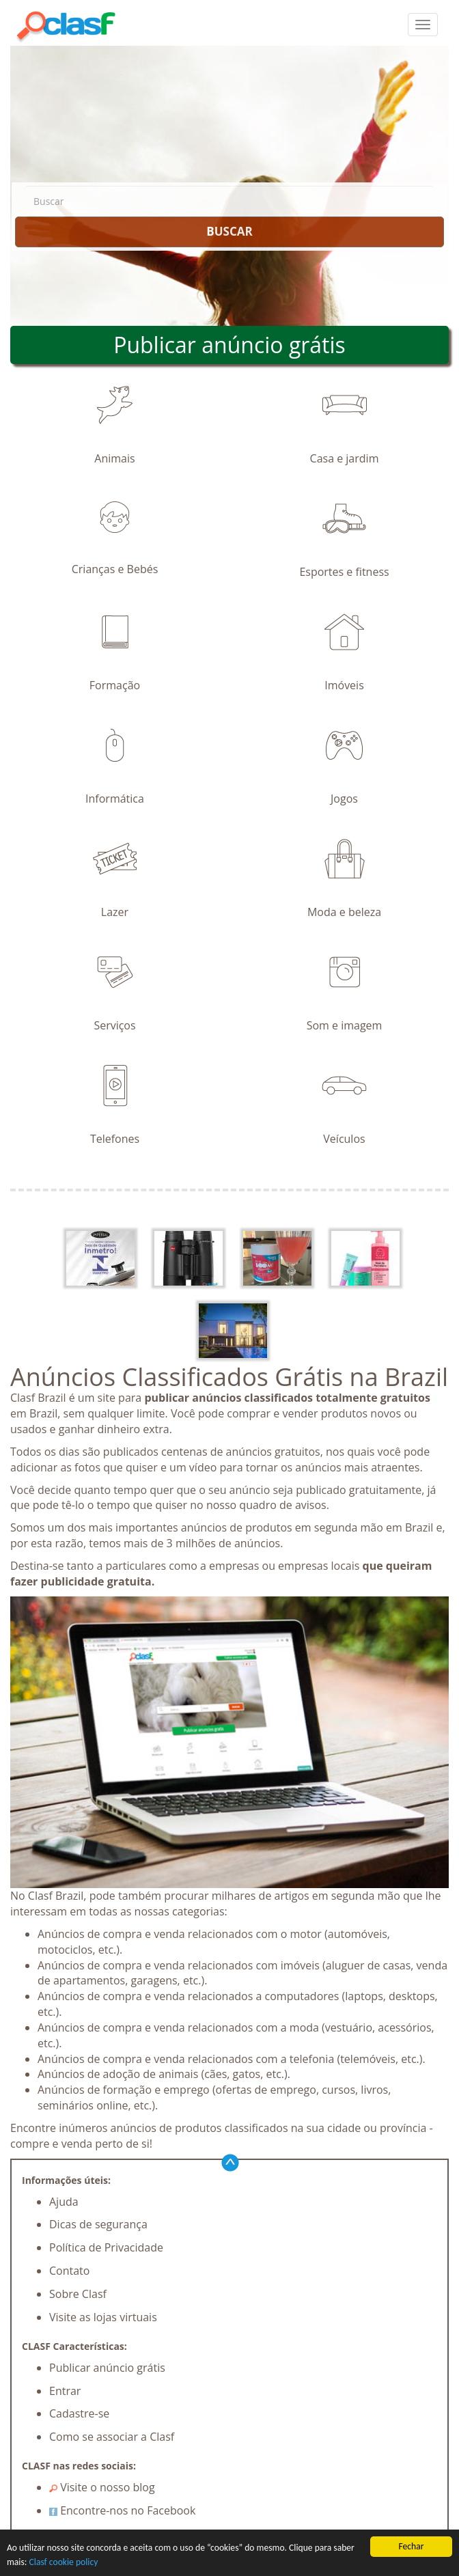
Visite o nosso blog (102, 2487)
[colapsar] (423, 24)
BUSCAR (229, 231)
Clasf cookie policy (63, 2562)
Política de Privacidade (106, 2247)
